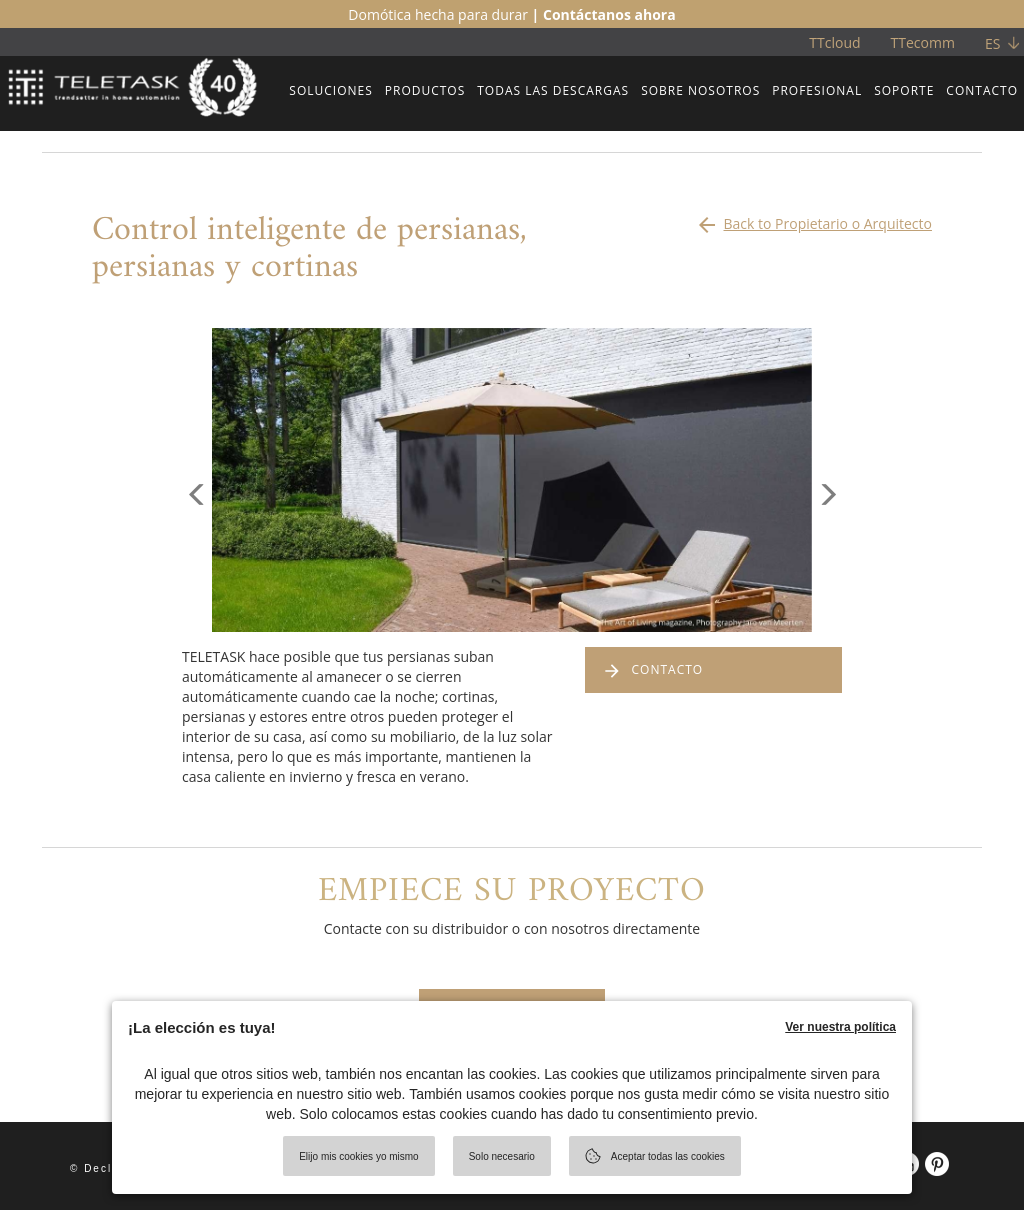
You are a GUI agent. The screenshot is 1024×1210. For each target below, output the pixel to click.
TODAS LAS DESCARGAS (553, 90)
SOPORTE (904, 90)
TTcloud (834, 42)
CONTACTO (982, 90)
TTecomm (923, 42)
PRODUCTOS (425, 90)
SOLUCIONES (330, 90)
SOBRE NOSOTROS (700, 90)
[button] (197, 556)
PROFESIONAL (817, 90)
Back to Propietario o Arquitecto (813, 219)
